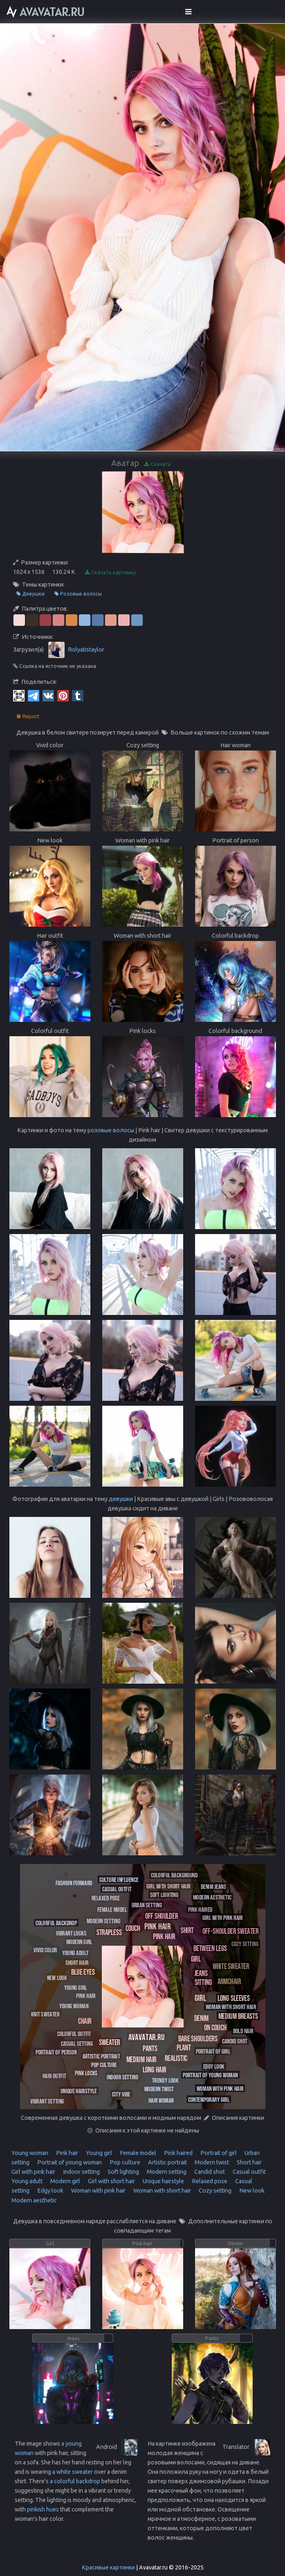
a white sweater (72, 2471)
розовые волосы (111, 1130)
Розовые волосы (78, 594)
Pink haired (178, 2153)
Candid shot (209, 2171)
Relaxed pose (209, 2181)
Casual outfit (248, 2171)
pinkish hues (43, 2509)
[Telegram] (33, 695)
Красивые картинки (108, 2567)
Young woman (29, 2153)
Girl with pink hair (33, 2171)
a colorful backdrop (75, 2481)
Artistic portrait (167, 2162)
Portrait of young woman (69, 2162)
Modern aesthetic (34, 2200)
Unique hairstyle (162, 2181)
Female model (137, 2153)
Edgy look (49, 2190)
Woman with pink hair (98, 2190)
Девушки (30, 594)
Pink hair (66, 2153)
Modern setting (166, 2171)
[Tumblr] (77, 695)
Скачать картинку (110, 572)
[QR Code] (19, 695)
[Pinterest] (63, 695)
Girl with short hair (111, 2181)
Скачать (157, 464)
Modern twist (211, 2162)
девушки (121, 1499)
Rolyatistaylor (86, 649)
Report (27, 716)
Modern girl (64, 2181)
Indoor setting (81, 2171)
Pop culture (124, 2162)
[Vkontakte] (48, 695)
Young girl (98, 2153)
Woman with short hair (161, 2190)
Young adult (27, 2181)
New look (251, 2190)
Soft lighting (122, 2171)
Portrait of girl (218, 2153)
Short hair (249, 2162)
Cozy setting (214, 2190)
